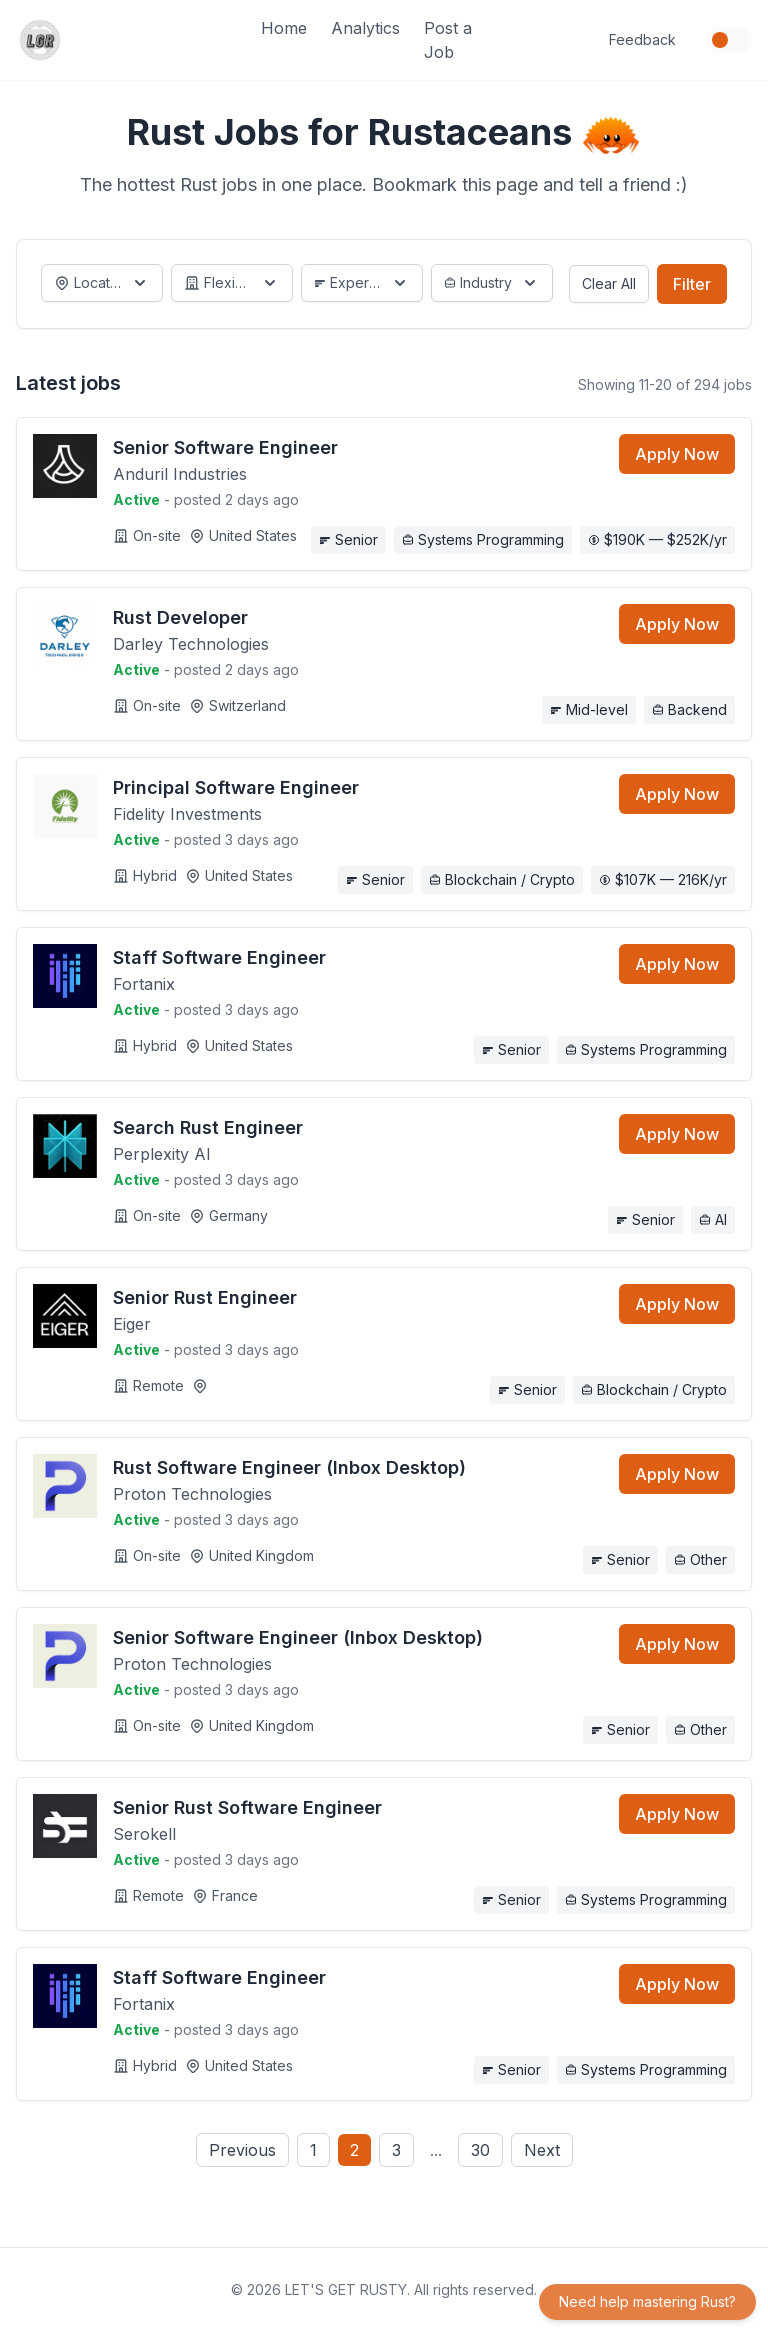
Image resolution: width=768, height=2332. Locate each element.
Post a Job (448, 40)
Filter (692, 284)
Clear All (609, 283)
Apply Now (677, 454)
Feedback (642, 39)
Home (284, 28)
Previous (242, 2150)
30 (480, 2150)
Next (542, 2150)
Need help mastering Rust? (647, 2301)
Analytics (365, 28)
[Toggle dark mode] (730, 40)
